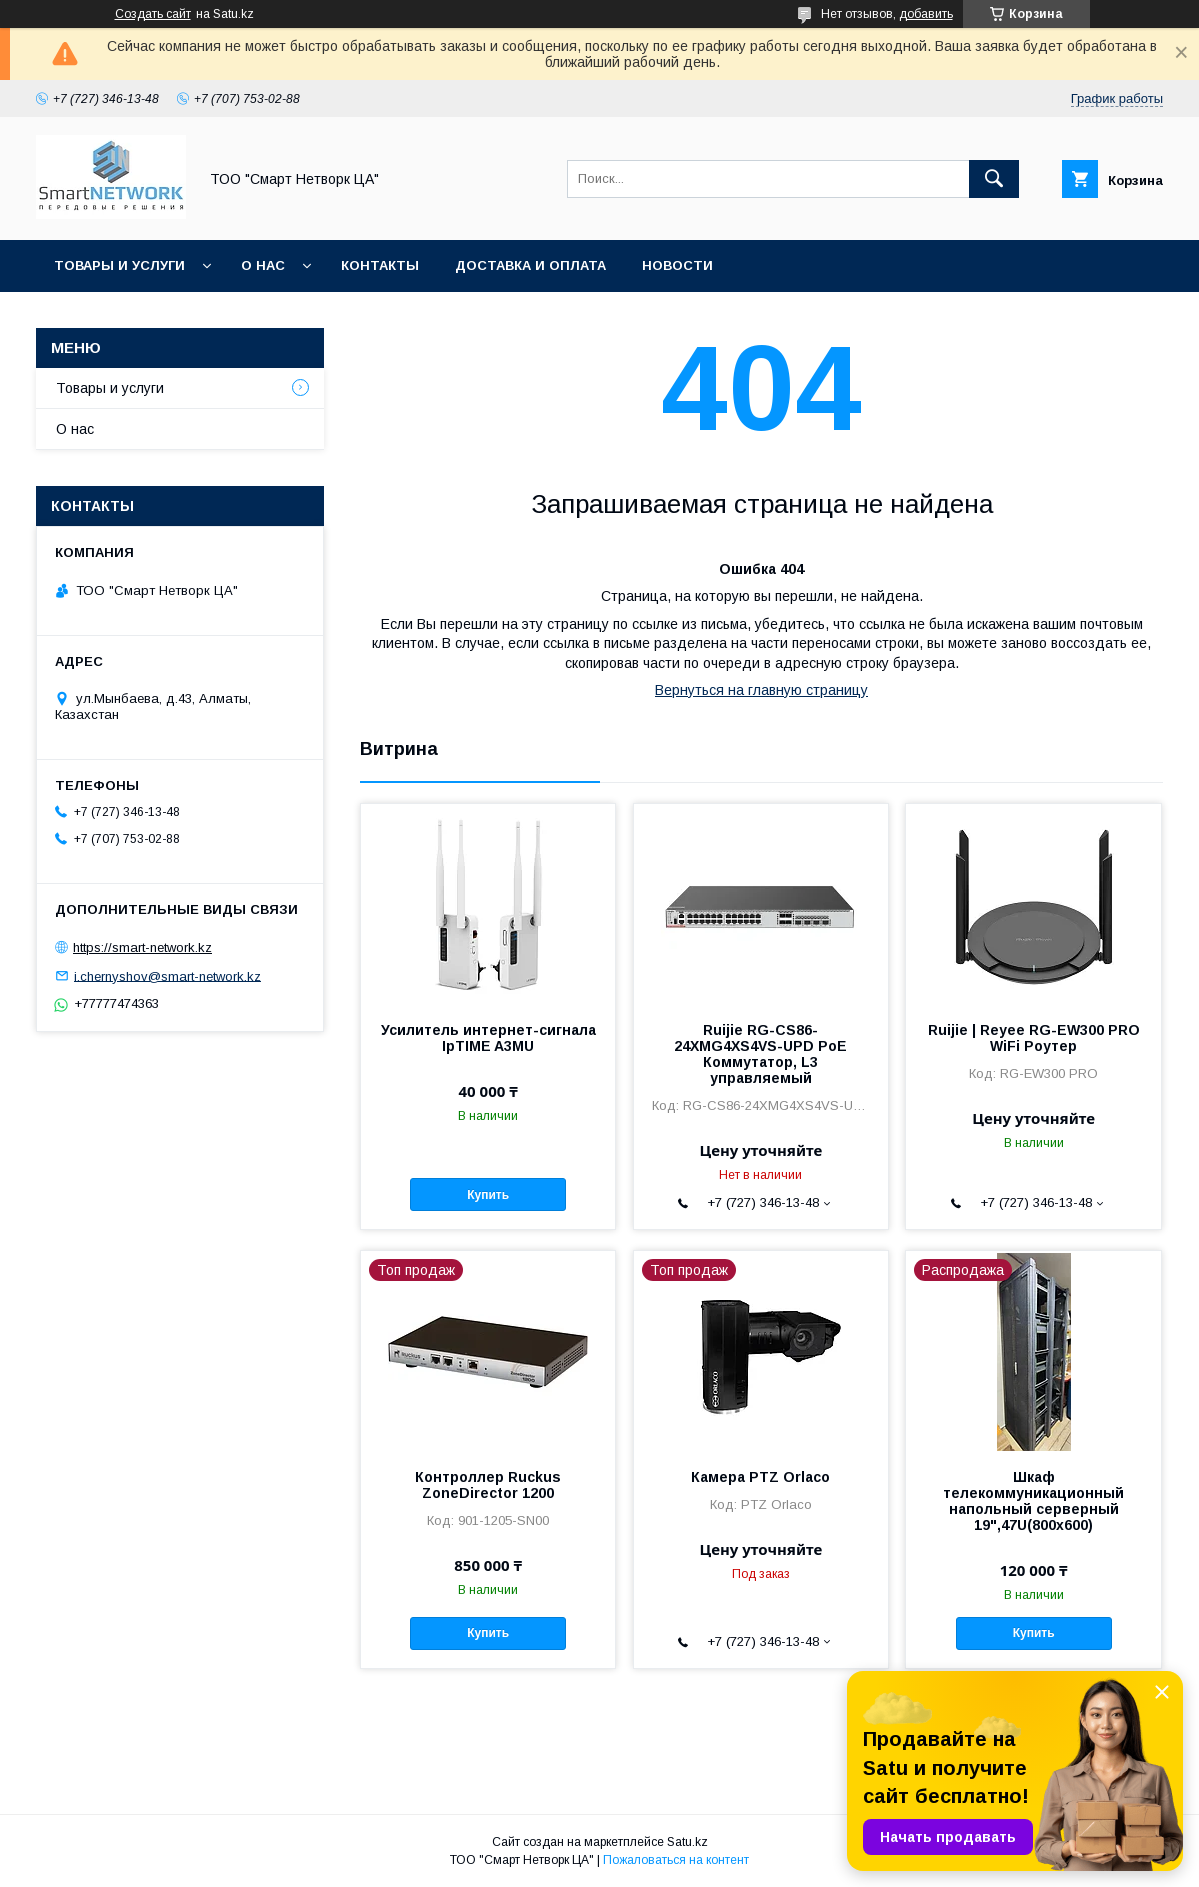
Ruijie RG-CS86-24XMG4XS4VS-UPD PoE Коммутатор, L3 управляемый (760, 1054)
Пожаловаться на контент (676, 1860)
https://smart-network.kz (142, 947)
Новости (677, 265)
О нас (263, 265)
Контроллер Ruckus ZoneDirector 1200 (488, 1485)
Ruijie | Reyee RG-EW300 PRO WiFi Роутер (1034, 1038)
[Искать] (994, 179)
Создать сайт (153, 14)
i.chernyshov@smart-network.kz (167, 975)
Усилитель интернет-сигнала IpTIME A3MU (488, 1038)
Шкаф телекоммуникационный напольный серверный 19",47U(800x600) (1033, 1501)
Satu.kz (687, 1842)
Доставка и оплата (530, 265)
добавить (926, 14)
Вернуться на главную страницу (761, 690)
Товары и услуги (119, 265)
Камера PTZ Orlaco (760, 1477)
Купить (488, 1195)
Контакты (380, 265)
